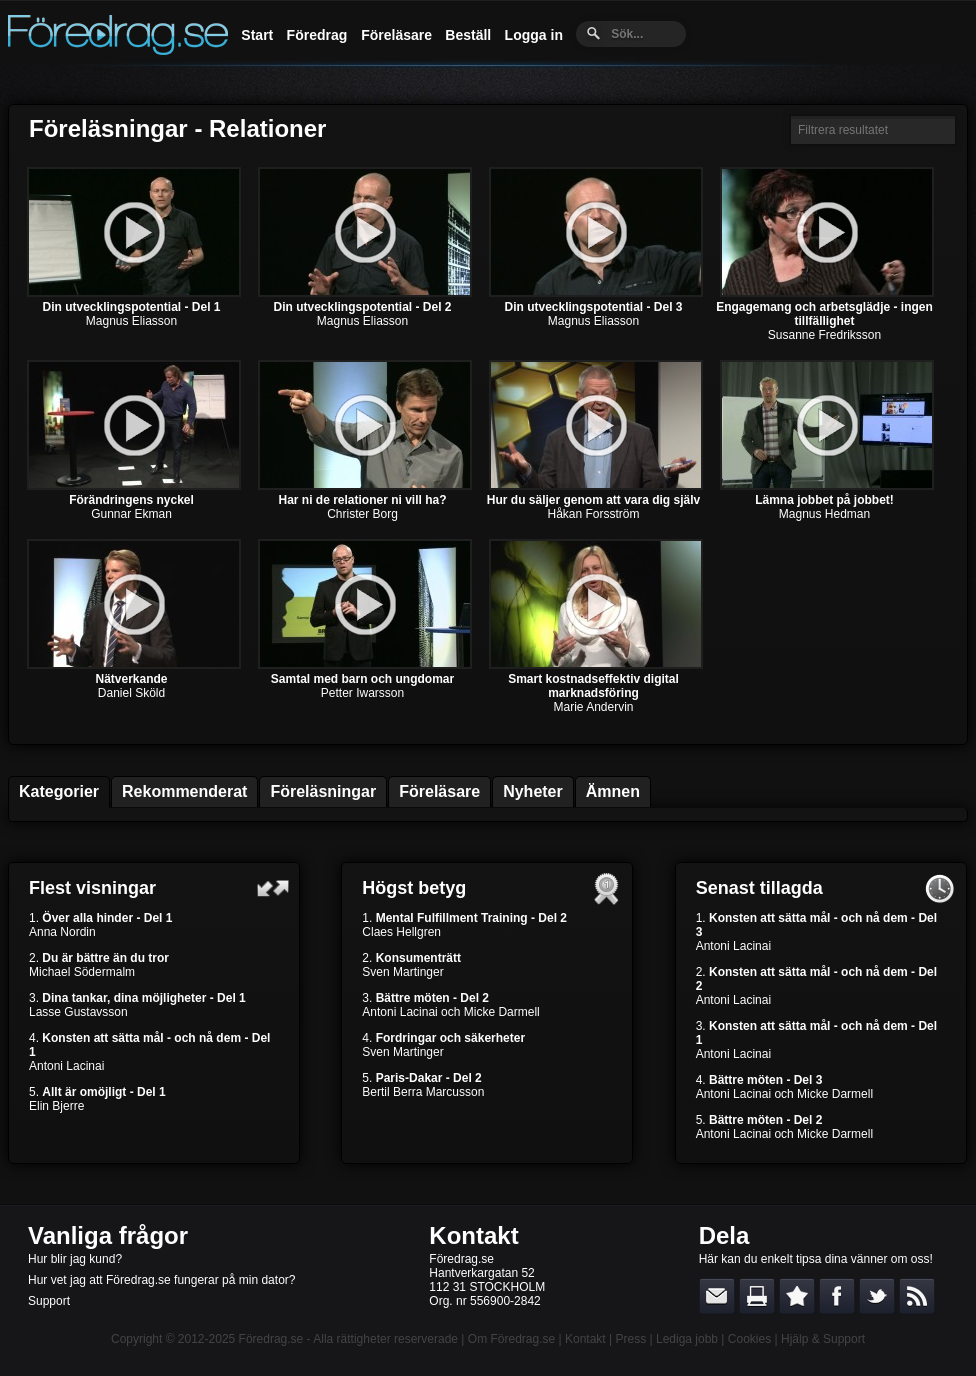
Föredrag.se (271, 1339)
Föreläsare (396, 35)
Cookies (749, 1339)
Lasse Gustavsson (78, 1012)
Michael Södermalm (82, 972)
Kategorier (59, 791)
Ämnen (613, 791)
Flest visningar (92, 888)
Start (257, 35)
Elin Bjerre (56, 1106)
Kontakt (473, 1235)
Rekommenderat (184, 791)
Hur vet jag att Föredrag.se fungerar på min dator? (161, 1280)
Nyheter (533, 791)
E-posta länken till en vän (717, 1296)
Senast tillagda (759, 888)
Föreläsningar (323, 791)
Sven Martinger (402, 972)
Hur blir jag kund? (75, 1259)
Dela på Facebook (837, 1296)
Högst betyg (414, 888)
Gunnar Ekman (131, 514)
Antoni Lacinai (66, 1066)
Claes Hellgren (401, 932)
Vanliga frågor (108, 1235)
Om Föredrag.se (511, 1339)
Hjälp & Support (823, 1339)
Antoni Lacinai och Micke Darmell (450, 1012)
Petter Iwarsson (362, 693)
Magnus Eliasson (131, 321)
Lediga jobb (687, 1339)
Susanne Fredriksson (824, 335)
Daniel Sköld (131, 693)
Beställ (468, 35)
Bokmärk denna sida (797, 1296)
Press (630, 1339)
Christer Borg (362, 514)
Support (49, 1301)
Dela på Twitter (877, 1296)
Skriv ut (757, 1296)
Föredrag (317, 35)
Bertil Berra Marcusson (423, 1092)
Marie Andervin (593, 707)
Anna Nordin (62, 932)
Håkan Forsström (593, 514)
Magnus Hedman (824, 514)
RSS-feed (917, 1296)
